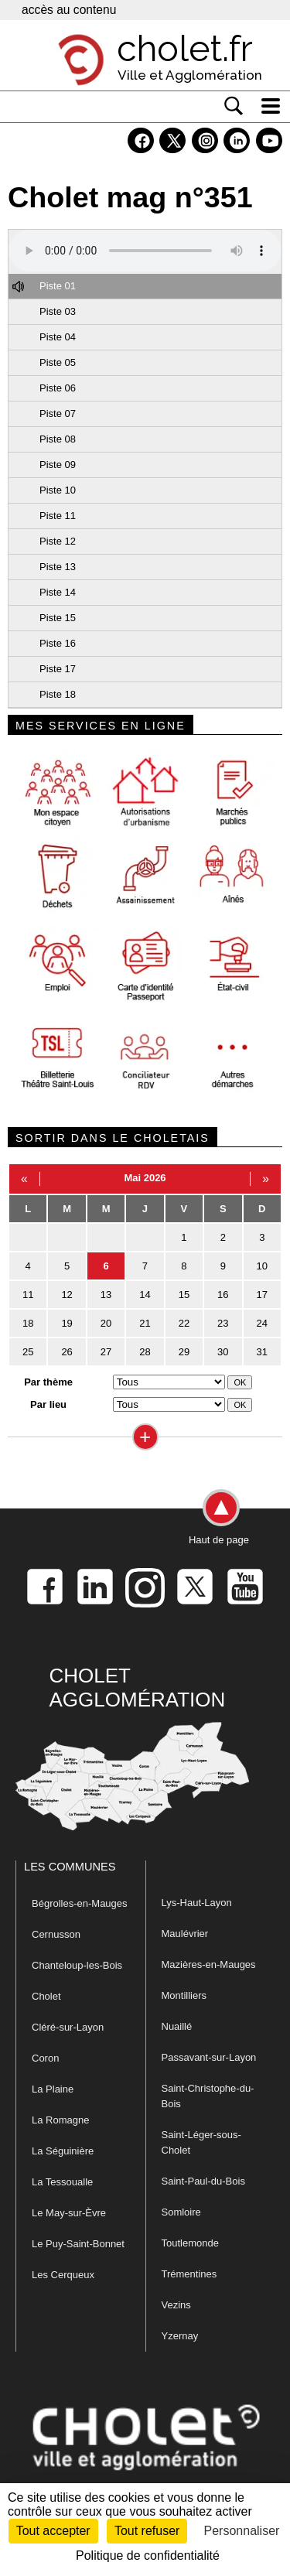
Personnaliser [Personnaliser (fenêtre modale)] (242, 2530)
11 (27, 1294)
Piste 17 (57, 669)
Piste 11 (57, 515)
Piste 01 (57, 286)
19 (66, 1323)
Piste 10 (57, 490)
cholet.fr (185, 49)
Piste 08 (57, 439)
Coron (45, 2058)
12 (66, 1294)
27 (106, 1352)
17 (262, 1294)
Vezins (176, 2305)
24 (262, 1323)
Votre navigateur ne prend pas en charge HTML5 (145, 251)
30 (222, 1352)
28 (144, 1352)
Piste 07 (57, 413)
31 (262, 1352)
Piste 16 (57, 643)
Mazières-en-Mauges (209, 1964)
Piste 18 (57, 694)
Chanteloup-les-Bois (77, 1965)
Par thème (48, 1382)
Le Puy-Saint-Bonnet (78, 2244)
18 (27, 1323)
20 (106, 1323)
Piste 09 (57, 464)
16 (222, 1294)
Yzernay (180, 2336)
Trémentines (189, 2274)
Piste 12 (57, 541)
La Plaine (52, 2089)
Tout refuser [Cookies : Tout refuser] (146, 2530)
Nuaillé (177, 2026)
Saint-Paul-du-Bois (203, 2181)
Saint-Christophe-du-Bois (208, 2096)
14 (144, 1294)
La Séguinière (63, 2151)
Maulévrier (185, 1933)
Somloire (181, 2212)
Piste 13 (57, 566)
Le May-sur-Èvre (69, 2213)
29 (184, 1352)
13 (106, 1294)
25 (27, 1352)
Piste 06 (57, 388)
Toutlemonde (190, 2243)
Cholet (46, 1996)
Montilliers (184, 1995)
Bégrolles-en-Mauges (80, 1903)
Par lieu (48, 1404)
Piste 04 (57, 337)
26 (66, 1352)
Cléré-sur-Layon (68, 2027)
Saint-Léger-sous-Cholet (201, 2142)
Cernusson (56, 1934)
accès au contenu (69, 9)
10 (262, 1266)
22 (184, 1323)
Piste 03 (57, 311)
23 (222, 1323)
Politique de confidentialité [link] (148, 2555)
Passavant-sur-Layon (209, 2057)
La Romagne (60, 2120)
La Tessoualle (62, 2182)
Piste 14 (57, 592)
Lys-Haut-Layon (197, 1902)
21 (144, 1323)
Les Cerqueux (63, 2274)
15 (184, 1294)
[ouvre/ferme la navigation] (270, 106)
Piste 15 (57, 618)
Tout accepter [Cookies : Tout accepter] (53, 2530)
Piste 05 (57, 362)
